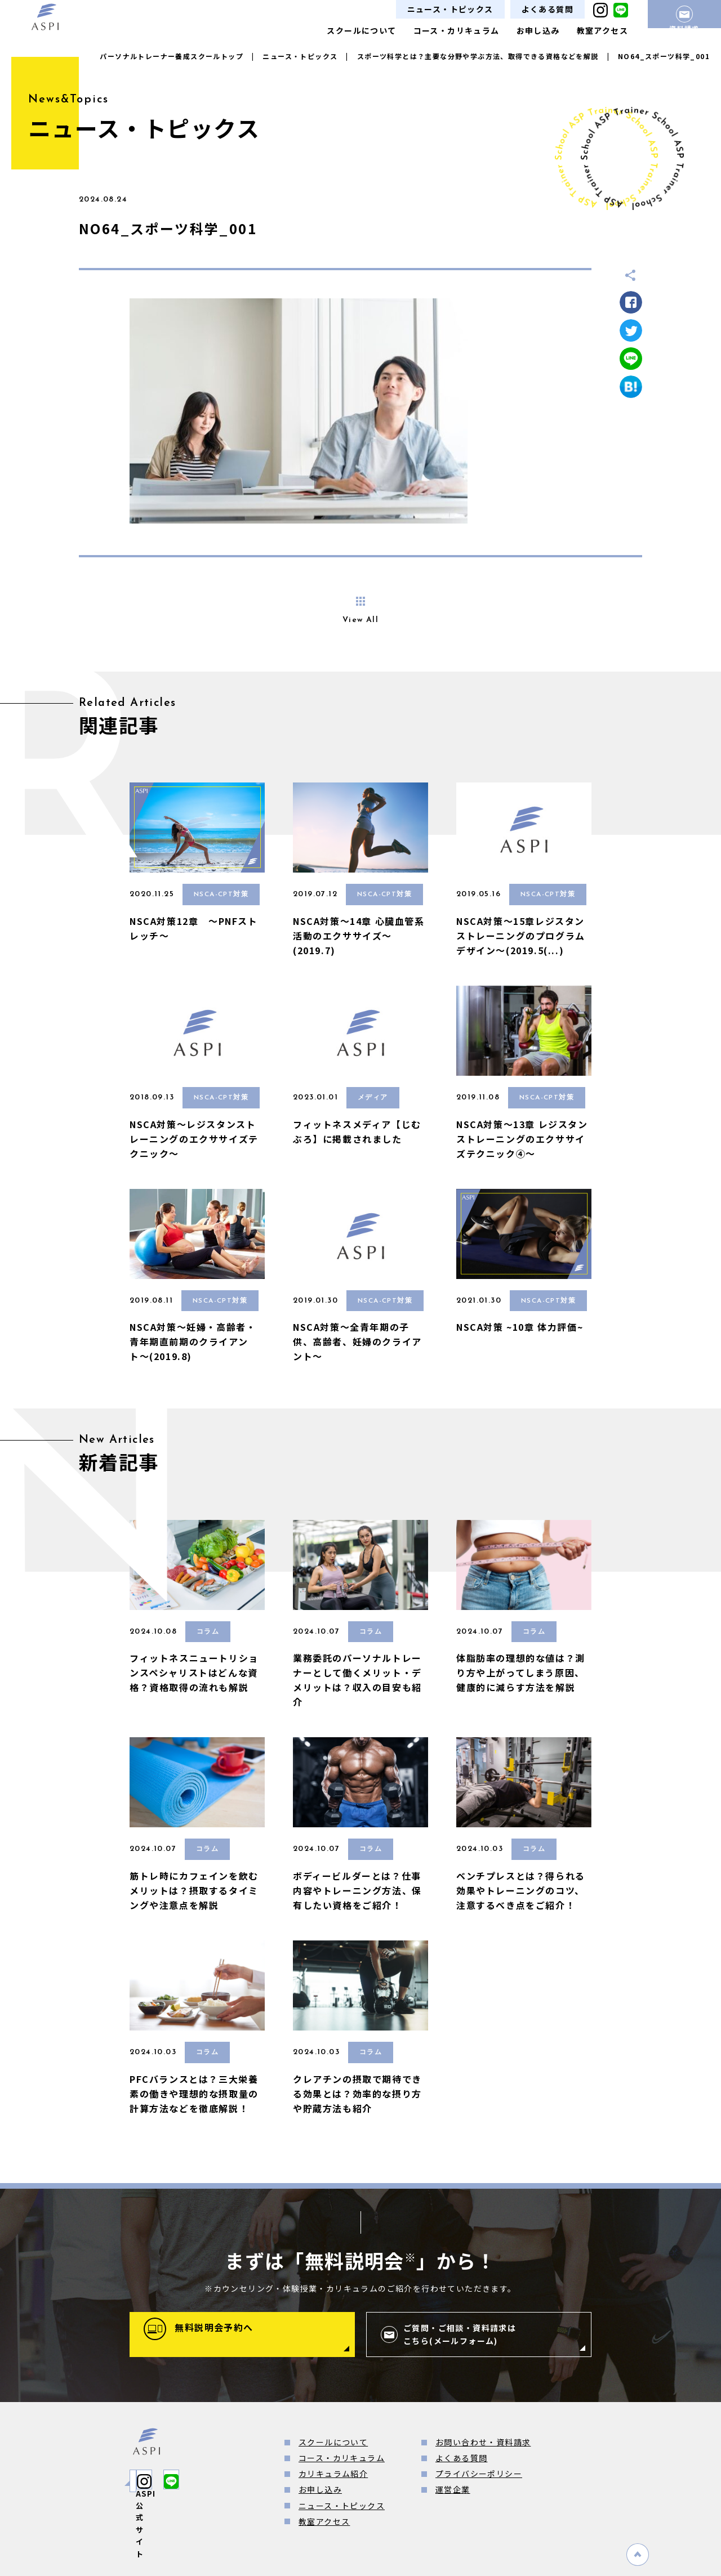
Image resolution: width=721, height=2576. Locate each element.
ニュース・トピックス (450, 9)
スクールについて (361, 30)
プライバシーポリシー (478, 2473)
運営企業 (452, 2489)
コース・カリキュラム (456, 30)
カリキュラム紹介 (333, 2473)
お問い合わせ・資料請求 (483, 2442)
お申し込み (538, 30)
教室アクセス (602, 30)
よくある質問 (547, 9)
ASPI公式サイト (183, 2481)
